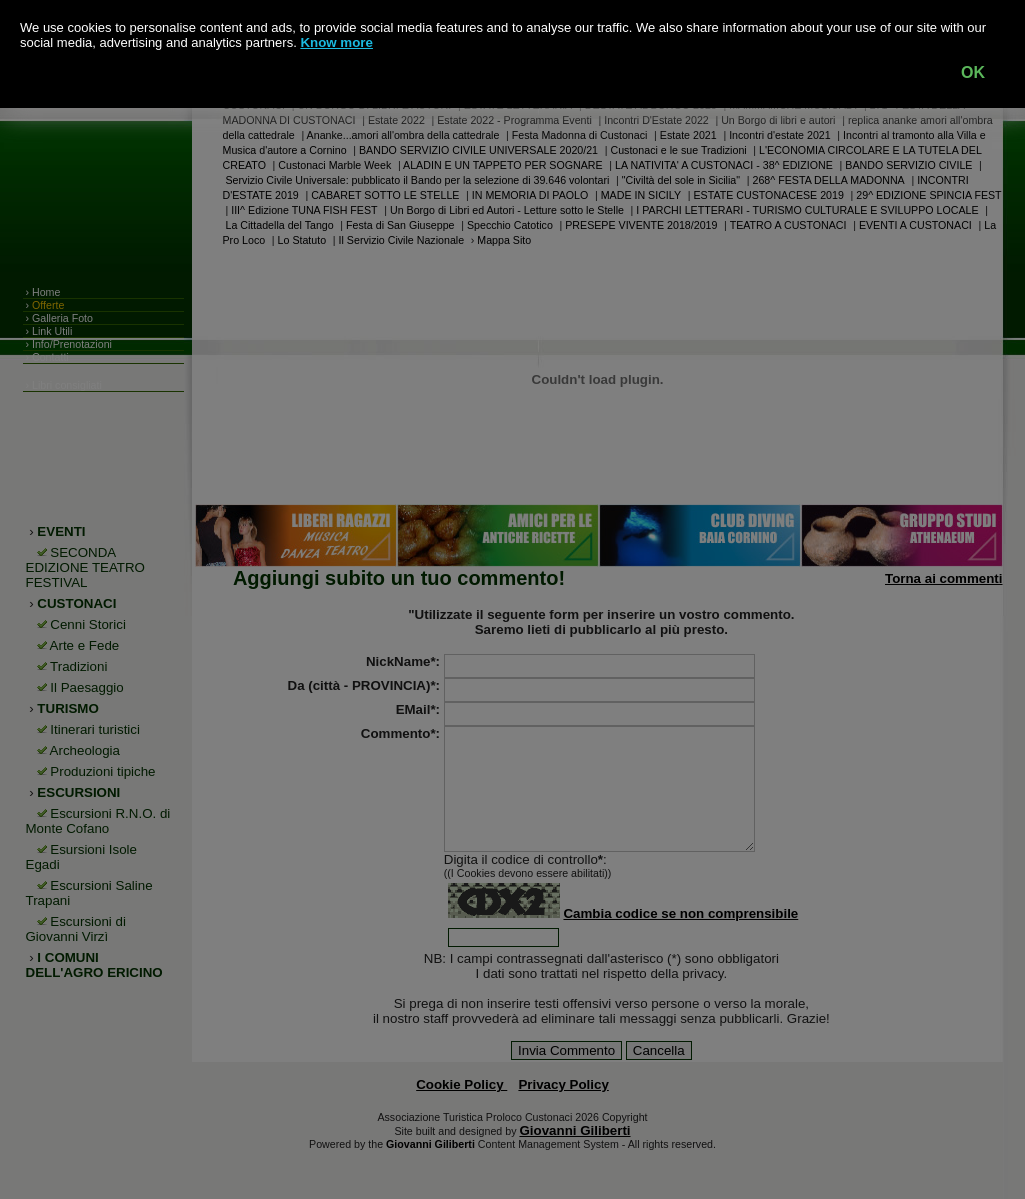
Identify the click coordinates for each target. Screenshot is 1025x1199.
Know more (336, 42)
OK (973, 72)
